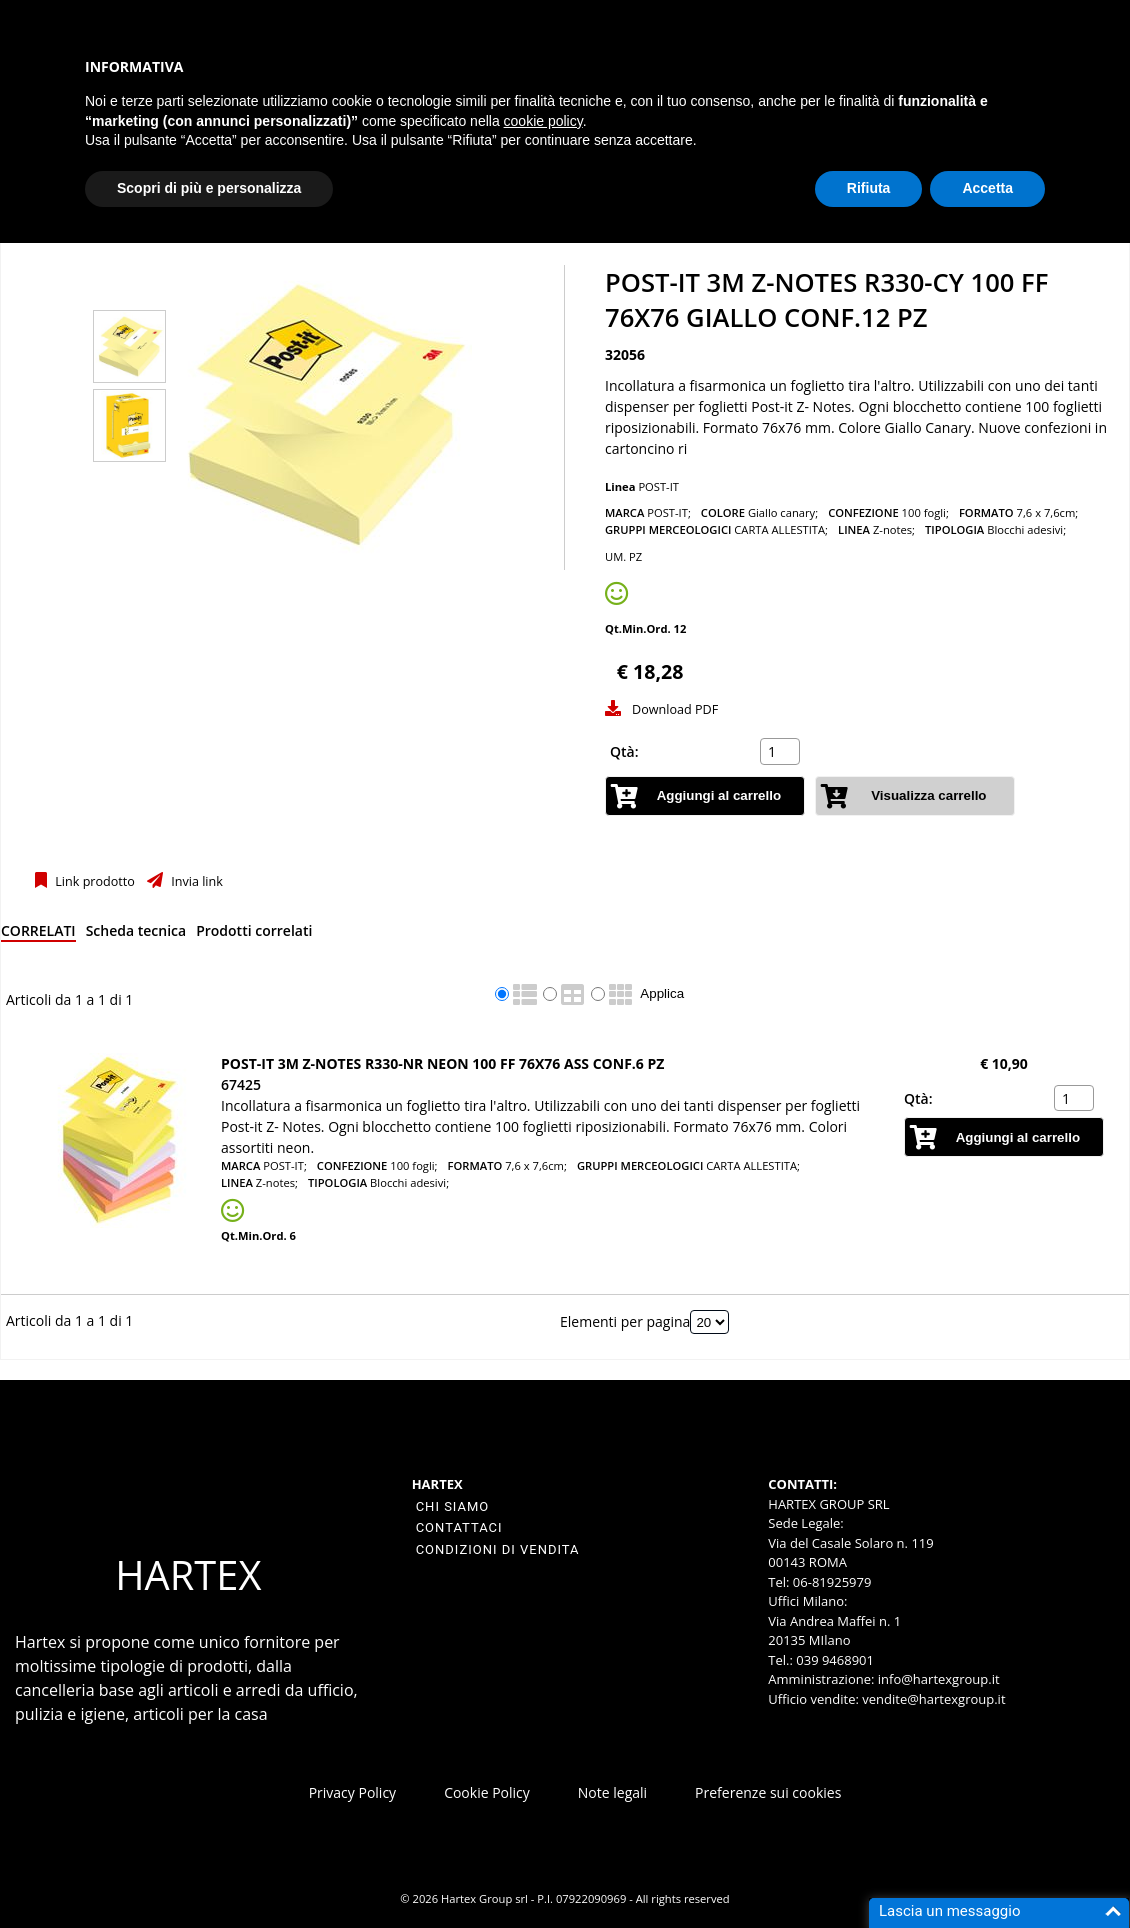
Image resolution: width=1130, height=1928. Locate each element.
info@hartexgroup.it (936, 1679)
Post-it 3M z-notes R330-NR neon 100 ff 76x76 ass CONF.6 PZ (442, 1063)
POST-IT (658, 486)
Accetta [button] (987, 188)
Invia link (195, 881)
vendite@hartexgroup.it (933, 1699)
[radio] (502, 994)
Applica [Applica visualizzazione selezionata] (662, 993)
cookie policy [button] (543, 121)
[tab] (38, 934)
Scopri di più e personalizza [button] (209, 188)
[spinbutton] (782, 752)
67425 (241, 1084)
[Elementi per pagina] (709, 1322)
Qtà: (624, 751)
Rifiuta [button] (869, 188)
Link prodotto (93, 881)
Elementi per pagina (625, 1321)
